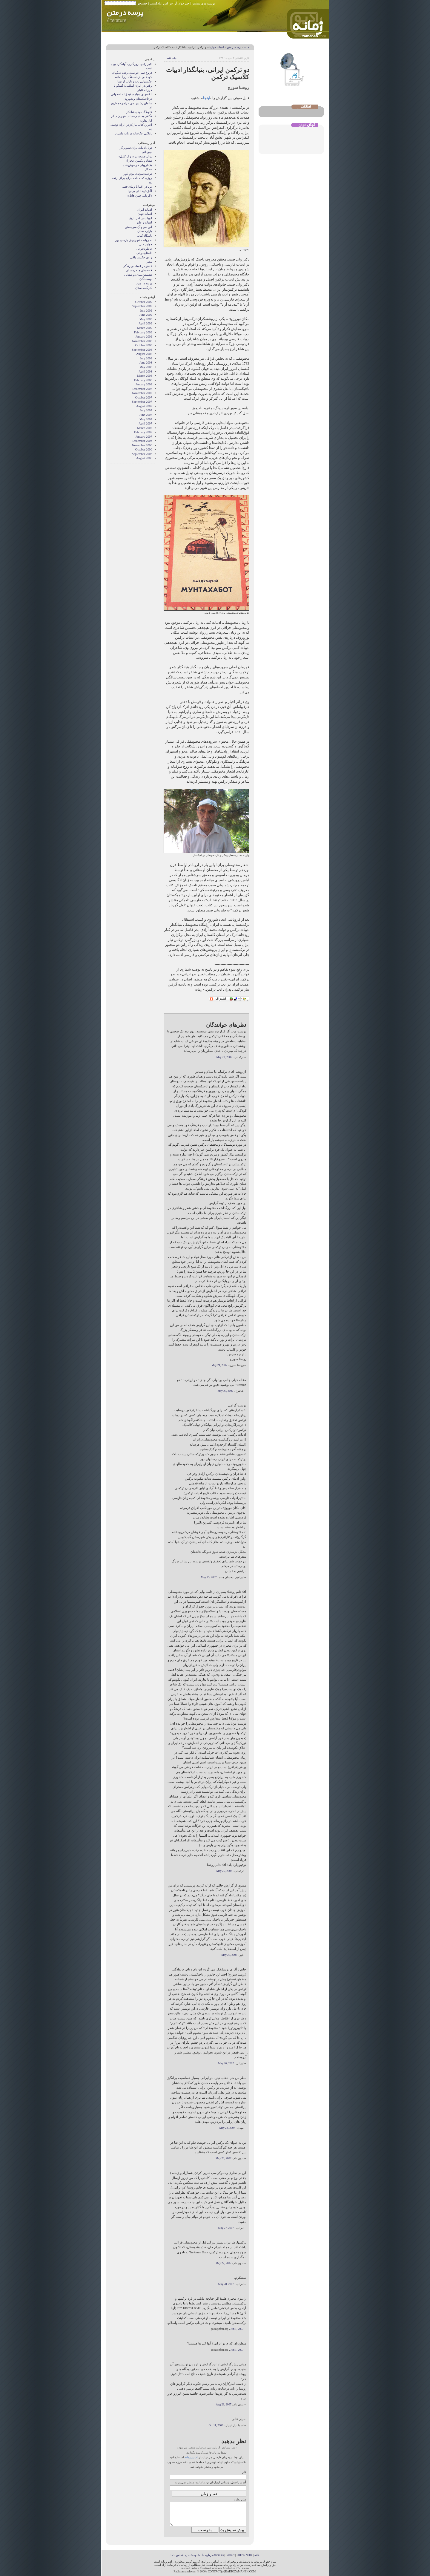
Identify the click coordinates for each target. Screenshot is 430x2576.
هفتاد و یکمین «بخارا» (138, 160)
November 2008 (142, 341)
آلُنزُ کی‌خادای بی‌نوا (140, 191)
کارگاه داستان (143, 287)
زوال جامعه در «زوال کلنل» (135, 156)
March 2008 (144, 375)
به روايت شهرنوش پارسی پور (133, 240)
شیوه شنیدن (192, 2555)
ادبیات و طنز (144, 222)
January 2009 (144, 336)
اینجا (206, 98)
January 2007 (144, 436)
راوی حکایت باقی (141, 257)
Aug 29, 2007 (223, 2404)
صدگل (148, 169)
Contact (230, 2555)
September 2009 (142, 306)
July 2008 (146, 358)
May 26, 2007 (226, 2063)
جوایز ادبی (145, 244)
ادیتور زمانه (191, 2457)
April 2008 (145, 371)
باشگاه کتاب (144, 235)
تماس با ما (177, 2555)
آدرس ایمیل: (238, 2482)
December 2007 (142, 388)
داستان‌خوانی (144, 253)
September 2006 (142, 454)
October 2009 (143, 302)
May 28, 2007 (226, 2284)
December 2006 (142, 440)
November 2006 (142, 445)
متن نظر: (240, 2499)
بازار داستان (144, 231)
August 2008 (144, 353)
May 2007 (145, 419)
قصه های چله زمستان (139, 270)
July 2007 (146, 410)
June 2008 (145, 362)
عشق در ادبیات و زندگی (137, 266)
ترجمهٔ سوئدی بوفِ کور (138, 173)
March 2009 (144, 328)
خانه (246, 47)
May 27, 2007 (226, 2227)
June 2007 (145, 414)
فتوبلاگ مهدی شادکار (139, 112)
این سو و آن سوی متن (138, 227)
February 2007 (143, 432)
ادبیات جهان (217, 47)
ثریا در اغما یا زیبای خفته (137, 186)
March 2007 (144, 428)
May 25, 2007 (225, 1390)
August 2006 (144, 458)
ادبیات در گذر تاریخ (140, 218)
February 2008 (143, 380)
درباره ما (207, 2555)
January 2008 (144, 384)
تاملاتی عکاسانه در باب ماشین (133, 133)
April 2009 (145, 323)
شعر (149, 261)
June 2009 (145, 314)
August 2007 (144, 406)
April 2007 (145, 423)
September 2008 (142, 349)
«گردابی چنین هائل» (139, 195)
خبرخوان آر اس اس (176, 3)
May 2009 (145, 319)
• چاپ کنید (172, 57)
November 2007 (142, 393)
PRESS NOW (244, 2555)
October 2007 (143, 397)
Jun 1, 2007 (237, 2328)
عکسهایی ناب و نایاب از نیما (134, 81)
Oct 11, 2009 (216, 2425)
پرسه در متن (234, 47)
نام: (243, 2472)
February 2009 (143, 332)
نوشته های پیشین (203, 3)
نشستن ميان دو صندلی (138, 274)
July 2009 (146, 310)
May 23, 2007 (224, 1057)
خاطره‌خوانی (144, 248)
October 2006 (143, 449)
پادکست (155, 3)
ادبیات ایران (144, 209)
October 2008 (143, 345)
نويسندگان (145, 279)
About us (218, 2555)
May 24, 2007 (219, 1365)
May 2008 (145, 367)
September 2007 (142, 401)
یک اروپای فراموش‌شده (137, 165)
